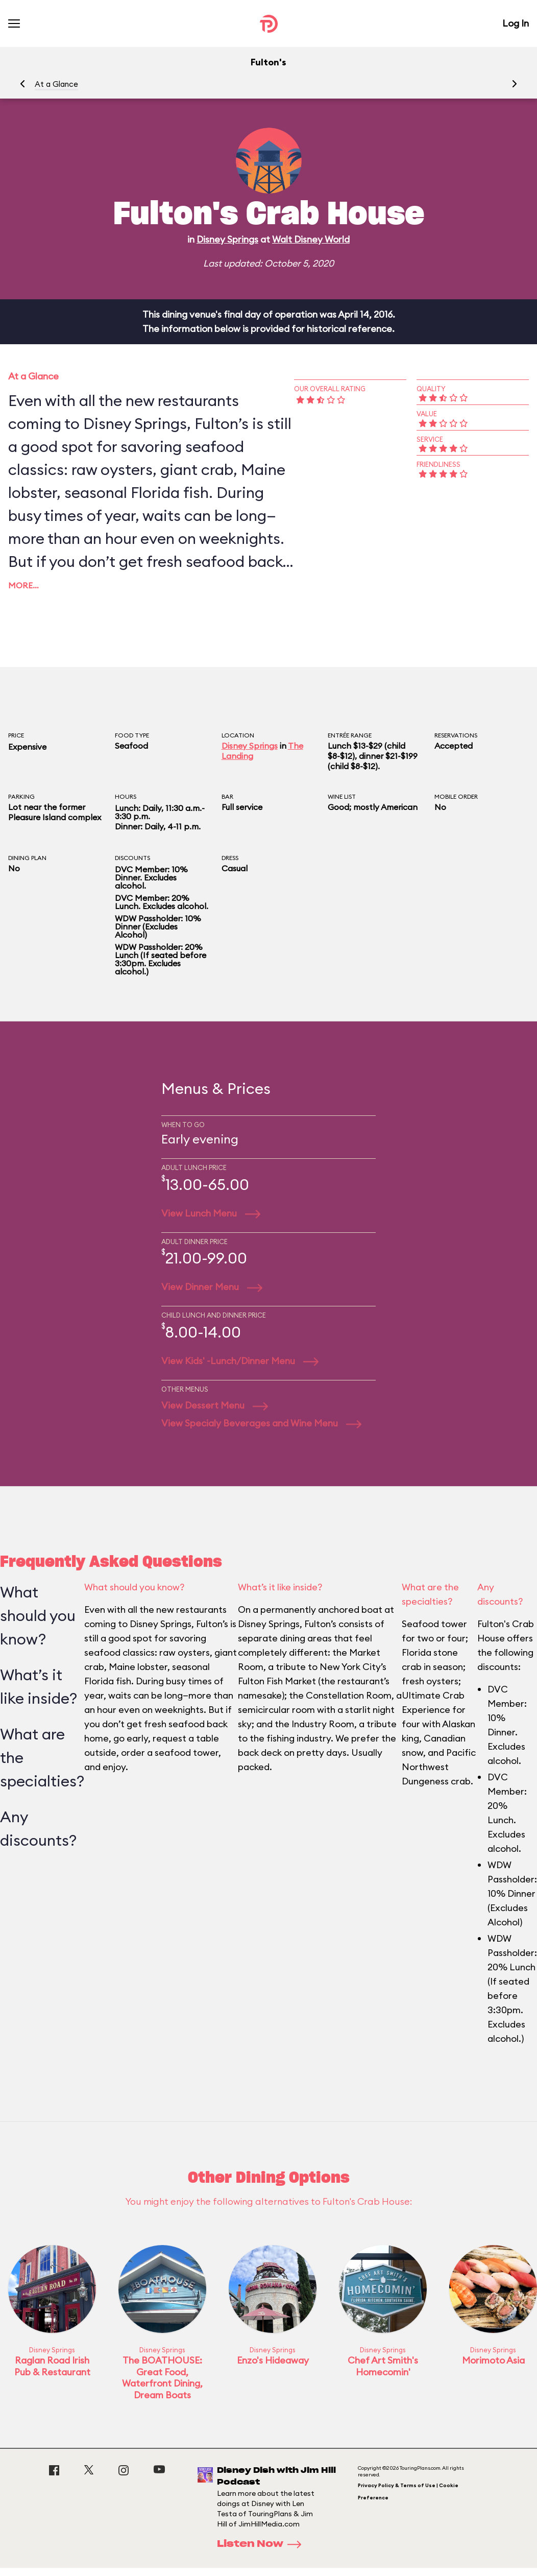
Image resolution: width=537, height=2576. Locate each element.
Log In (515, 23)
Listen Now (262, 2544)
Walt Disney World (311, 239)
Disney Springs (227, 239)
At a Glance (56, 84)
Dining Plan (27, 858)
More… (23, 585)
